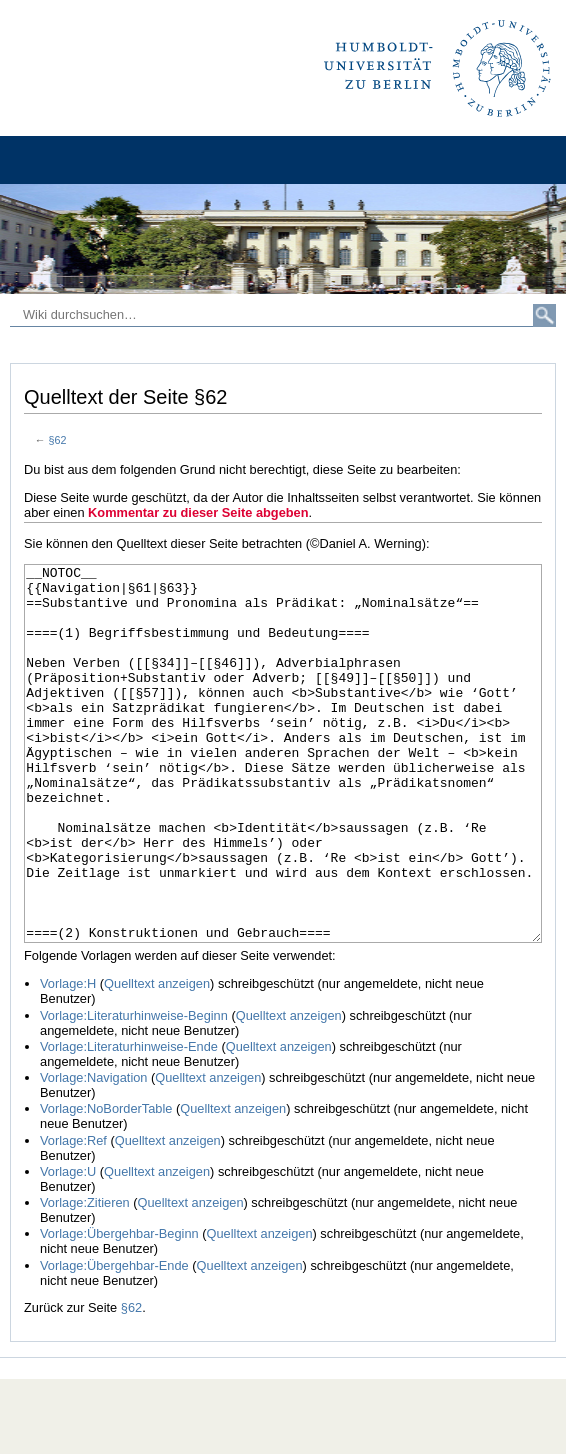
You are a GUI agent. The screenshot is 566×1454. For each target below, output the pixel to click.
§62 (58, 440)
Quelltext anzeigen (157, 1058)
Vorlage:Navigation (93, 1152)
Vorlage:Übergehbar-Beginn (119, 1308)
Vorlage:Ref (73, 1215)
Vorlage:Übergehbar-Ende (114, 1340)
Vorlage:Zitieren (85, 1277)
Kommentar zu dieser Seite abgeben (198, 512)
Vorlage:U (68, 1246)
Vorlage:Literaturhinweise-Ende (129, 1121)
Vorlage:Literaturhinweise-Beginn (134, 1090)
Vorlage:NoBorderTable (106, 1183)
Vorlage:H (68, 1058)
